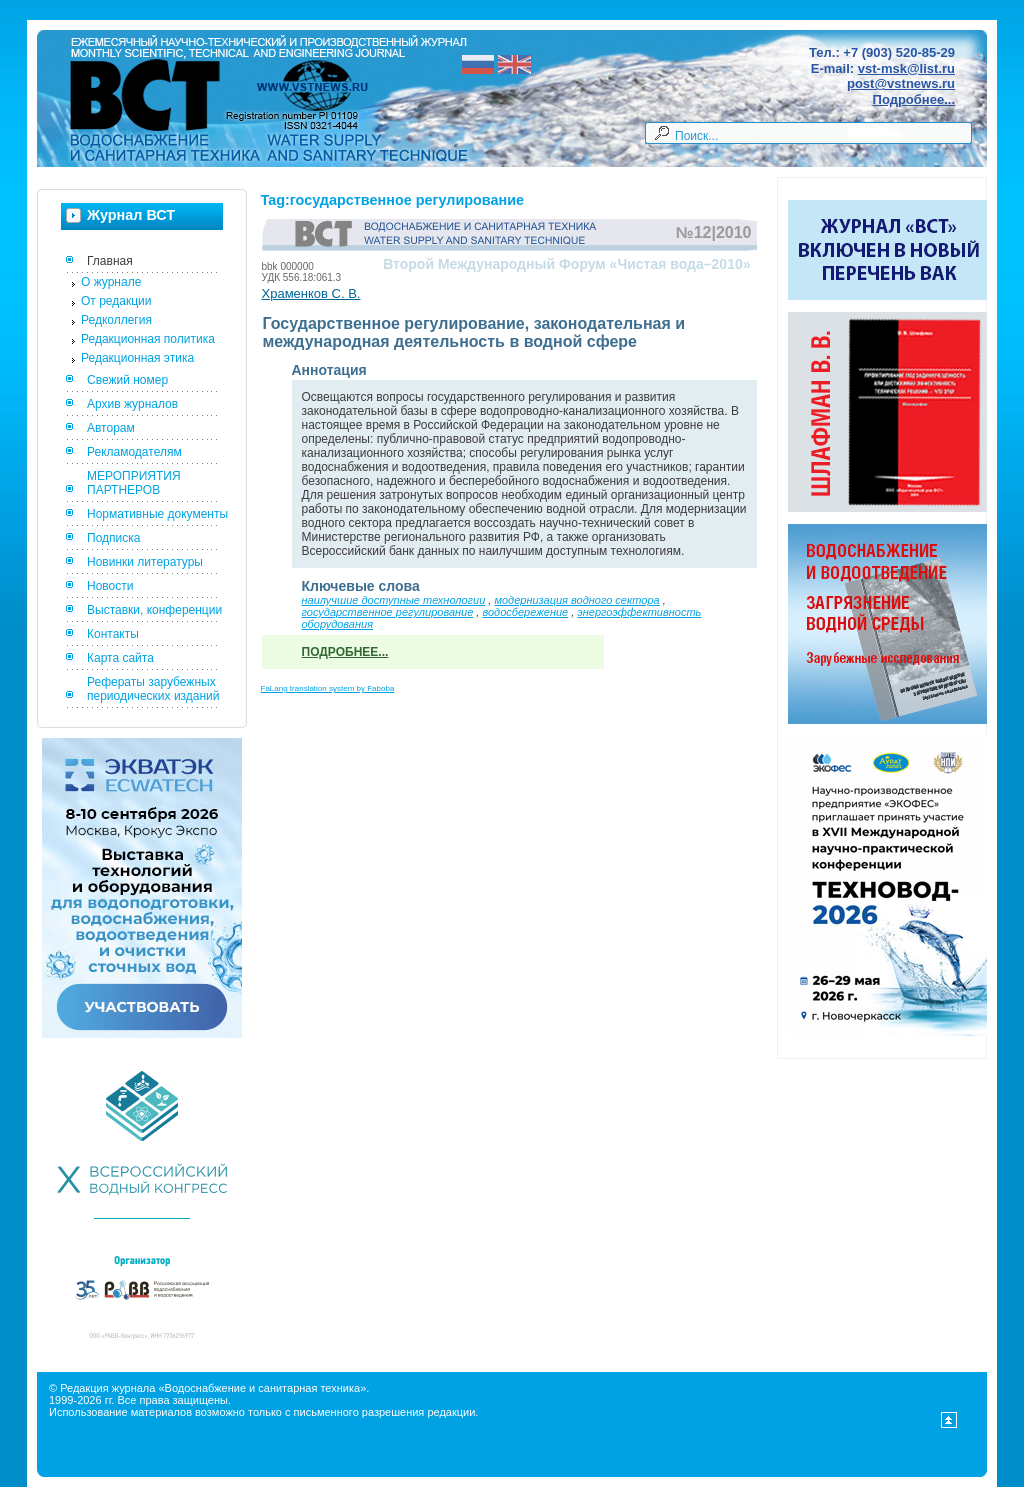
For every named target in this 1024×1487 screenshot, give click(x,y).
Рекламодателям (134, 452)
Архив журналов (132, 404)
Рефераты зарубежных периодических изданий (153, 689)
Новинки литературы (145, 562)
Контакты (113, 634)
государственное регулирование (388, 612)
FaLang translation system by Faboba (328, 688)
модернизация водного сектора (576, 600)
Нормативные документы (157, 514)
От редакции (116, 301)
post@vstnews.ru (901, 83)
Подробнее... (914, 99)
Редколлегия (116, 320)
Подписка (113, 538)
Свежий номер (127, 380)
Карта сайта (120, 658)
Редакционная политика (148, 339)
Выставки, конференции (154, 610)
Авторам (111, 428)
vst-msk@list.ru (906, 68)
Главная (110, 261)
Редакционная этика (137, 358)
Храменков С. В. (311, 293)
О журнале (111, 282)
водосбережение (525, 612)
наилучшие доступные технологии (394, 600)
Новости (110, 586)
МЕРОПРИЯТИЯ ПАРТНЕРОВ (134, 483)
